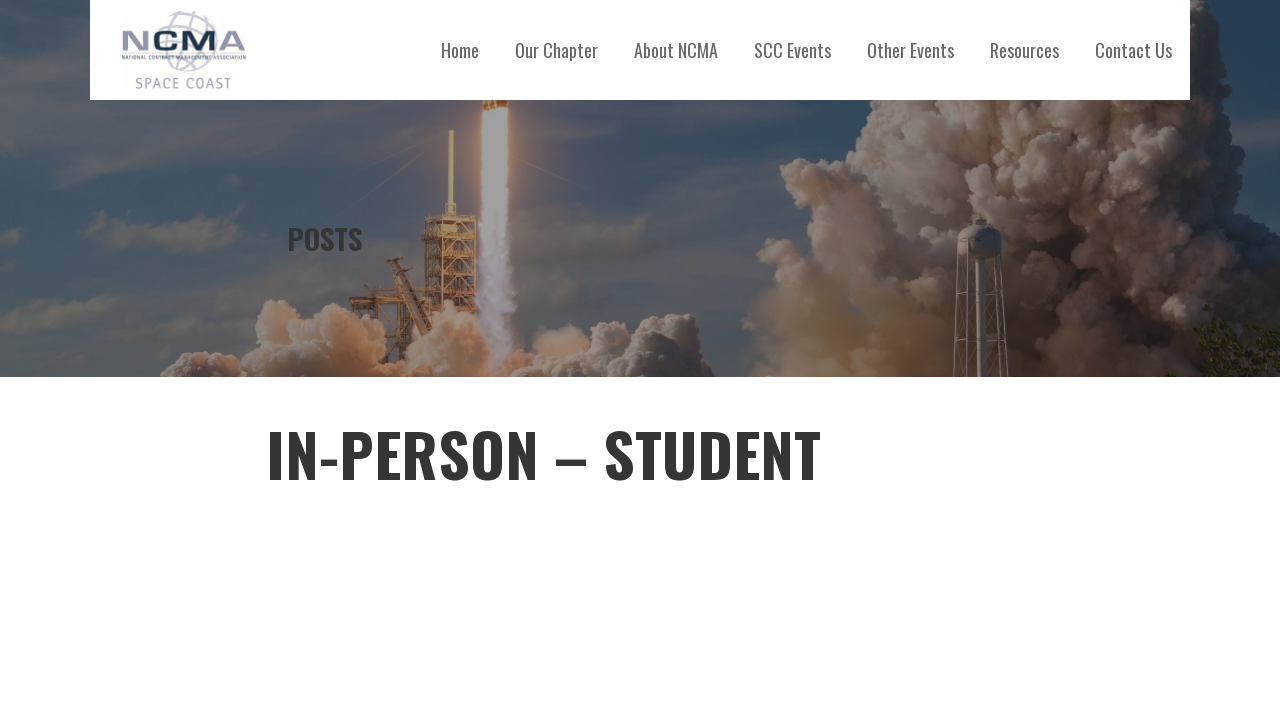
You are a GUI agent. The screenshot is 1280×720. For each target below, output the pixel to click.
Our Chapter (556, 50)
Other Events (910, 50)
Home (460, 50)
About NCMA (676, 50)
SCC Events (792, 50)
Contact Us (1133, 50)
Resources (1024, 50)
